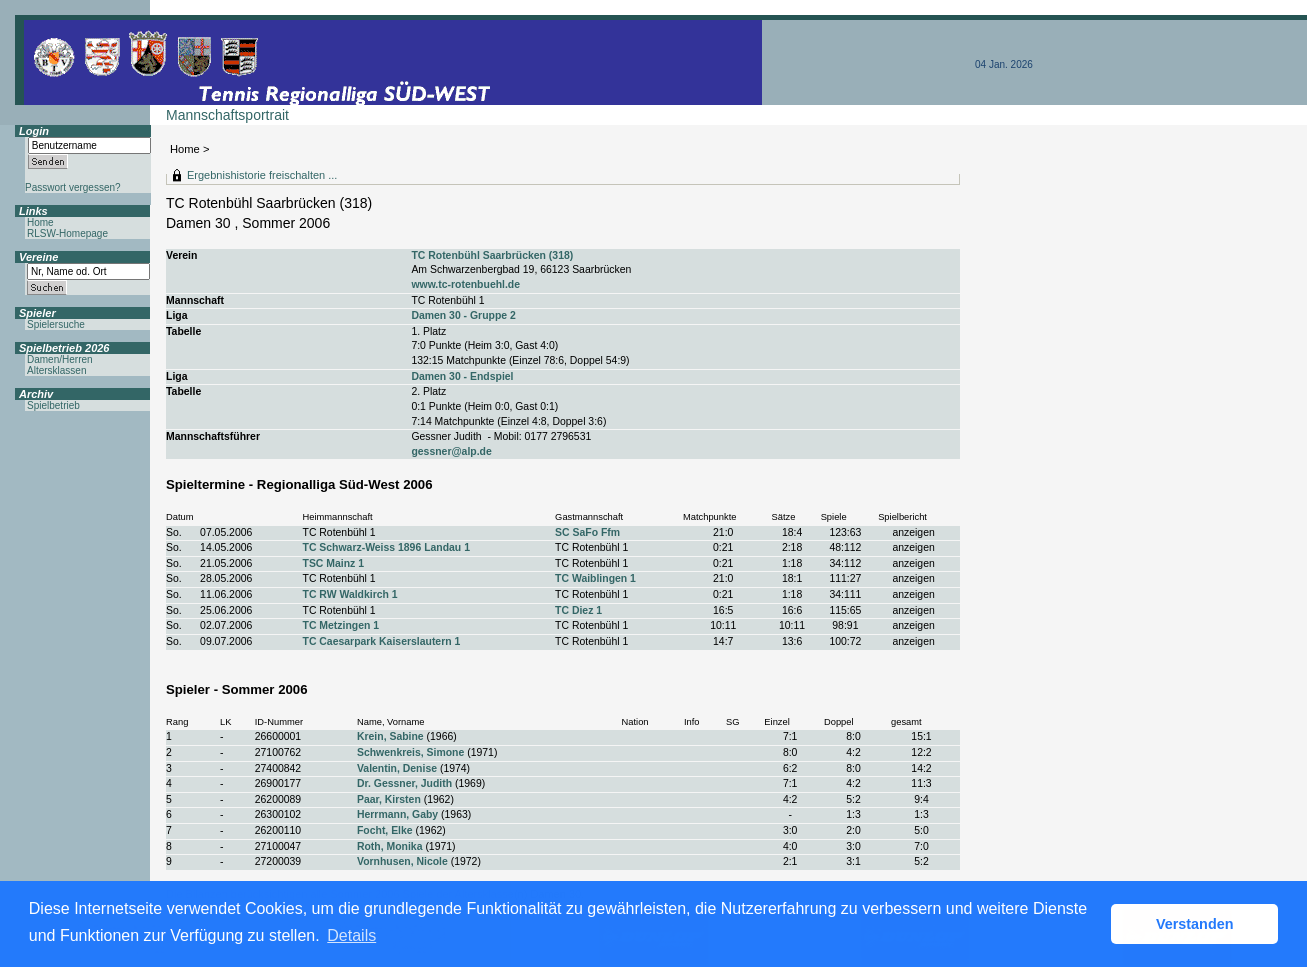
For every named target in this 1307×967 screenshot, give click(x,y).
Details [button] (351, 935)
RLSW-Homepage (67, 233)
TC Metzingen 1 (341, 625)
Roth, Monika (390, 846)
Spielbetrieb (53, 405)
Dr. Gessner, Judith (404, 783)
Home (185, 149)
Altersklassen (56, 370)
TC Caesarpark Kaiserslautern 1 (382, 641)
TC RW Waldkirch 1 (350, 594)
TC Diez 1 (578, 610)
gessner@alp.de (451, 451)
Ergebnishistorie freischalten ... (262, 175)
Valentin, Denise (397, 768)
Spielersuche (56, 324)
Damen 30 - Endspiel (462, 376)
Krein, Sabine (390, 736)
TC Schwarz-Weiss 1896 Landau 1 (386, 547)
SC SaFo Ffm (587, 532)
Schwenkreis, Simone (410, 752)
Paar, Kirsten (389, 799)
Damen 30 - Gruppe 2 (463, 315)
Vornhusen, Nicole (402, 861)
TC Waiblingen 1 (595, 578)
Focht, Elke (385, 830)
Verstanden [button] (1195, 924)
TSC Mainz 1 (333, 563)
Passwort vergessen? (73, 187)
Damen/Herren (60, 359)
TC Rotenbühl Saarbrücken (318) (492, 255)
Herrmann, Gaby (397, 814)
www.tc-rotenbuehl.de (465, 284)
